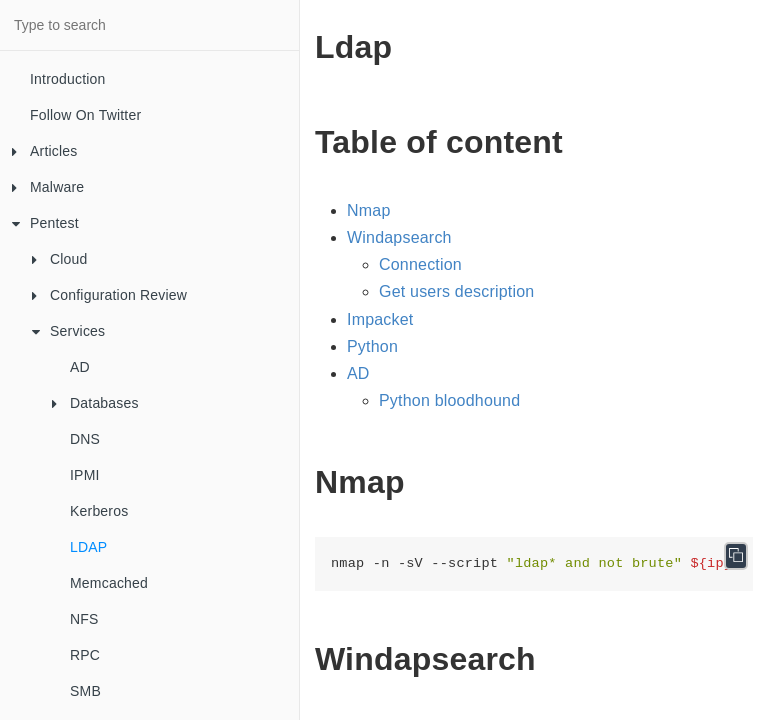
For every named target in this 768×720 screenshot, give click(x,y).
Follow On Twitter (85, 115)
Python (372, 346)
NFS (84, 619)
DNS (85, 439)
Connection (420, 264)
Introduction (68, 79)
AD (80, 367)
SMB (85, 691)
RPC (85, 655)
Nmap (368, 210)
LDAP (88, 547)
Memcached (109, 583)
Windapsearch (399, 237)
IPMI (85, 475)
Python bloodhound (449, 400)
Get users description (456, 291)
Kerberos (99, 511)
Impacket (380, 319)
